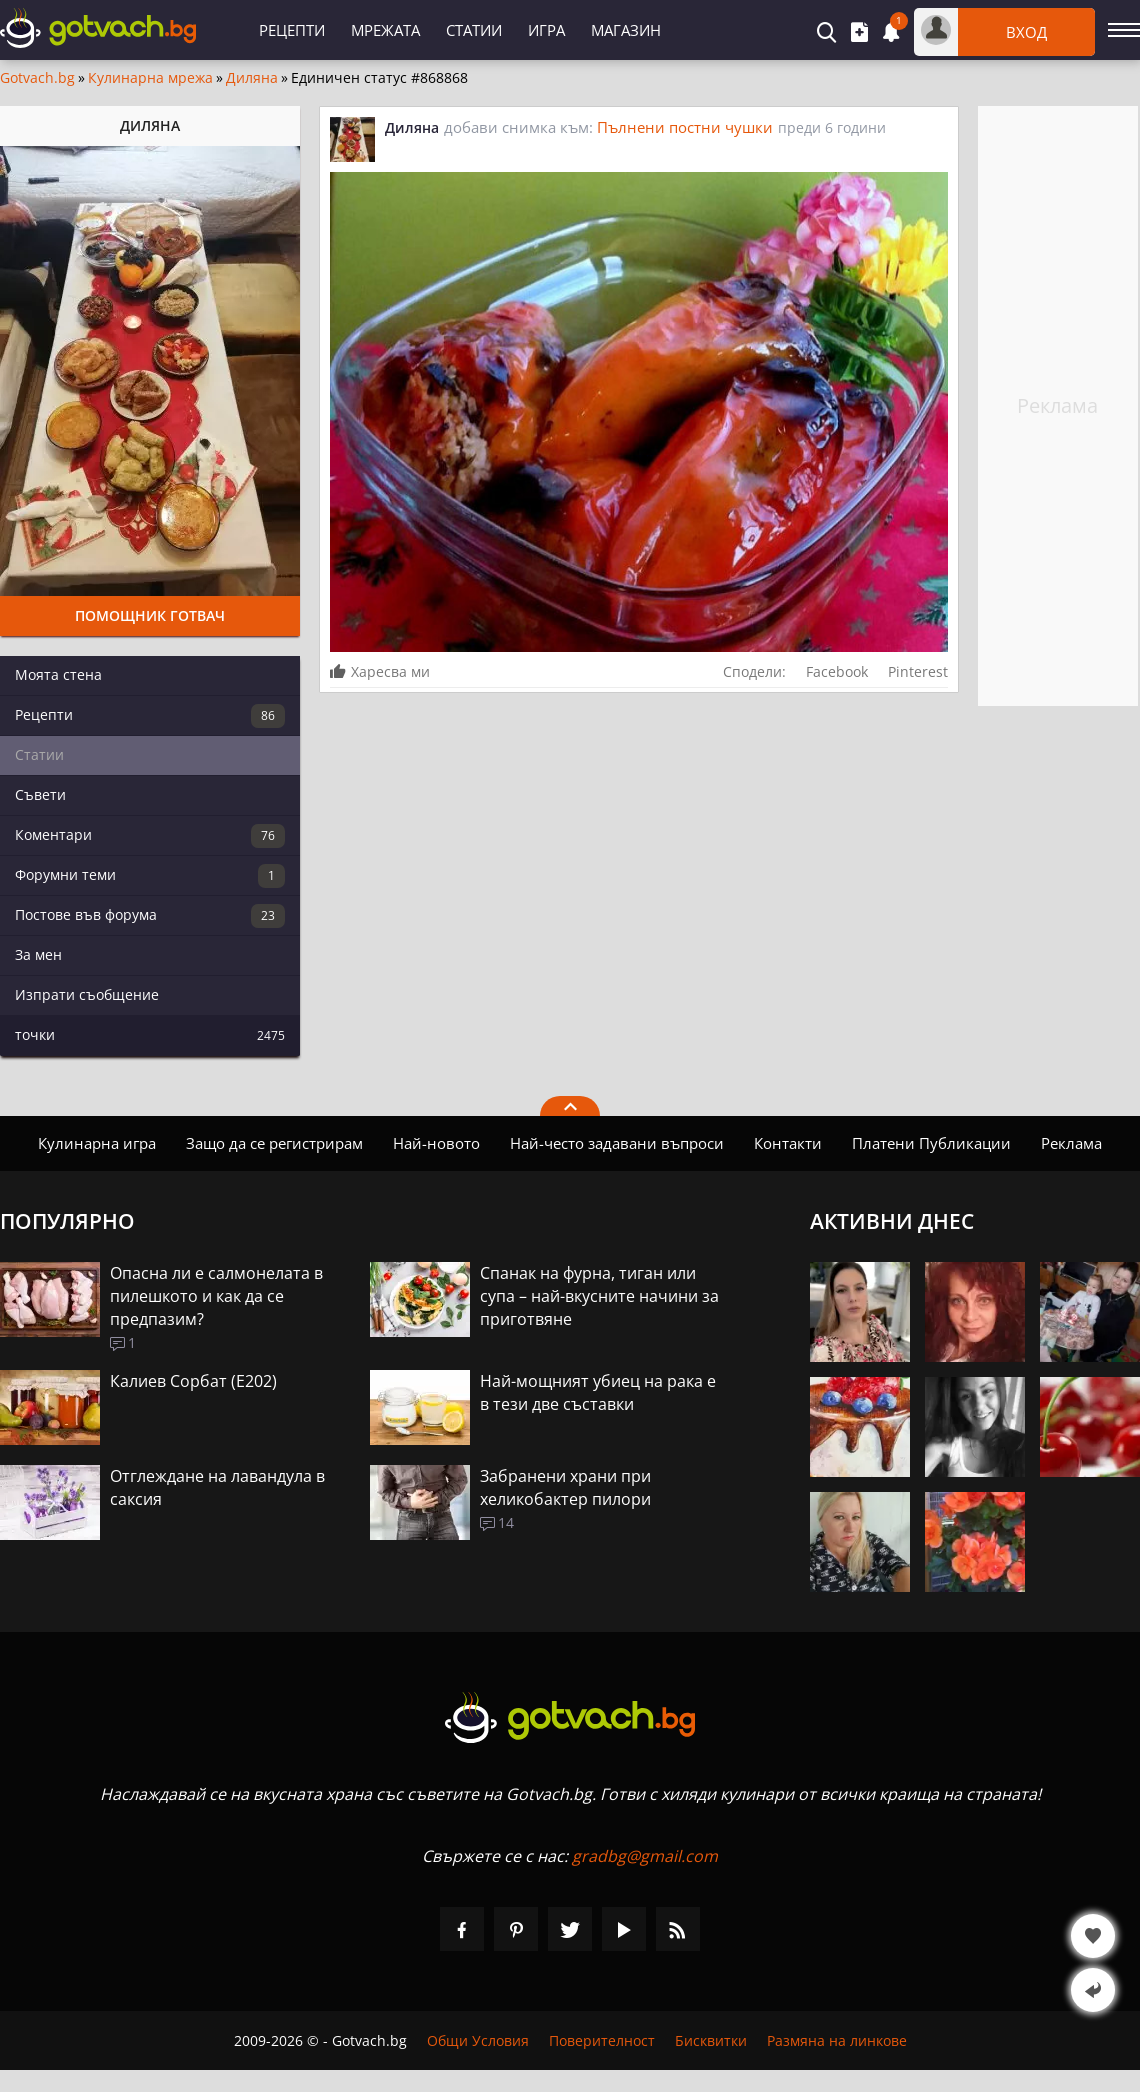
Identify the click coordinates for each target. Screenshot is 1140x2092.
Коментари (150, 836)
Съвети (40, 794)
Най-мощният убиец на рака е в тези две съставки (598, 1392)
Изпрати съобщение (87, 994)
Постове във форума (150, 916)
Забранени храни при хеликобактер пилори (565, 1487)
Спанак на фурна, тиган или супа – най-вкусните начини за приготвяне (599, 1296)
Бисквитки (711, 2040)
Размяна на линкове (837, 2040)
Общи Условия (478, 2040)
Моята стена (58, 674)
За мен (38, 954)
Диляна (252, 78)
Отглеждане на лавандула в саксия (217, 1487)
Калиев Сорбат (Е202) (193, 1381)
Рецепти (292, 30)
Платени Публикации (931, 1143)
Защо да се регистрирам (274, 1143)
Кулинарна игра (97, 1143)
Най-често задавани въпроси (617, 1143)
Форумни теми (150, 876)
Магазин (626, 30)
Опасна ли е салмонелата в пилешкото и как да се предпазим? (216, 1296)
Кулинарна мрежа (150, 78)
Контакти (788, 1143)
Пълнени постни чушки (685, 127)
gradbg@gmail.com (645, 1856)
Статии (474, 30)
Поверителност (602, 2040)
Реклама (1071, 1143)
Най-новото (436, 1143)
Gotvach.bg (37, 78)
